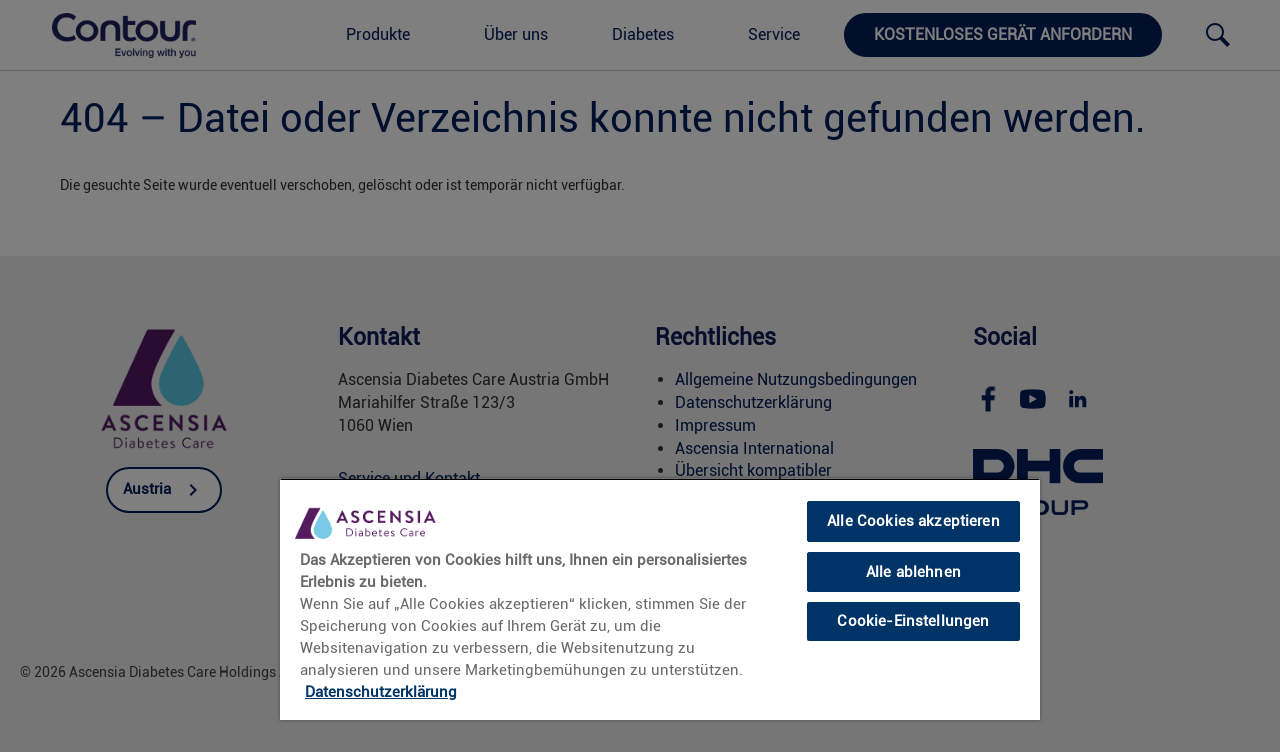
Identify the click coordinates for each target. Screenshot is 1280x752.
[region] (660, 599)
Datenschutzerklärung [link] (381, 692)
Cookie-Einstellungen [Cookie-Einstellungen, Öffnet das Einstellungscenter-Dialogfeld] (913, 621)
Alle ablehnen (913, 572)
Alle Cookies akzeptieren (913, 521)
